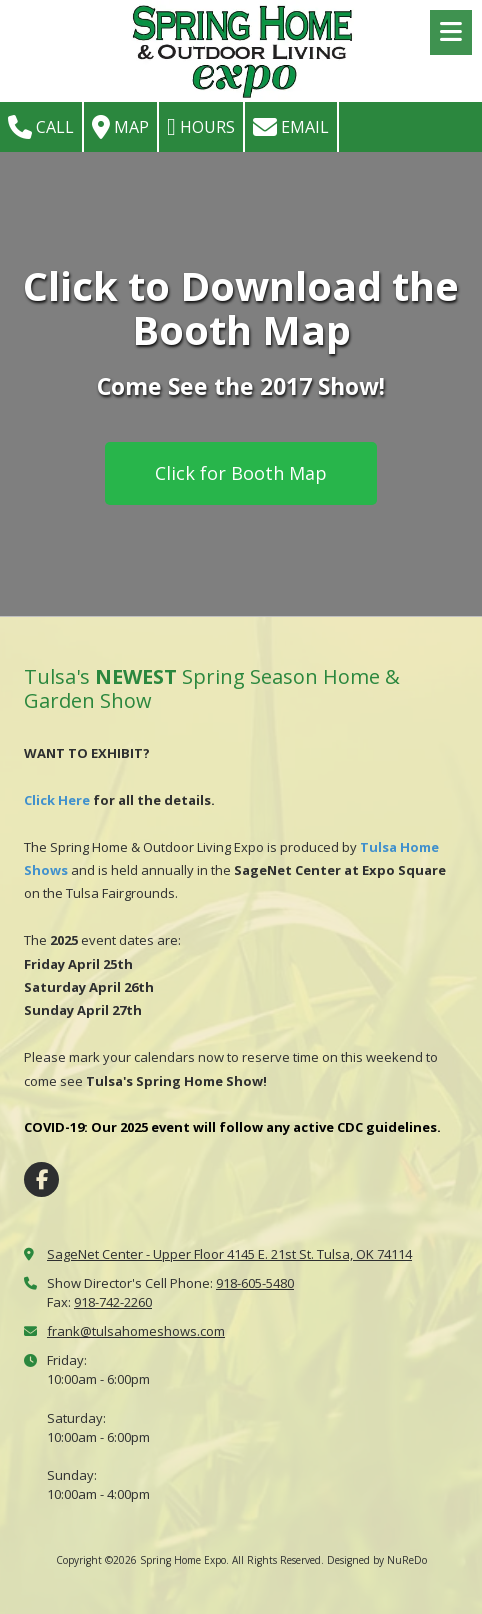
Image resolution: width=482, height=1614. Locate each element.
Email (291, 127)
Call (41, 127)
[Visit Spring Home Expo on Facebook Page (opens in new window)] (41, 1179)
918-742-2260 (113, 1302)
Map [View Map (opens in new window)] (120, 127)
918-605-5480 (255, 1283)
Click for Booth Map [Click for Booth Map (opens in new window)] (241, 473)
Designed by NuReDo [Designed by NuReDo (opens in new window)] (377, 1560)
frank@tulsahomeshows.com (136, 1331)
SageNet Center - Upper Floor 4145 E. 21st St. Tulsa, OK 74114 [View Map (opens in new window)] (229, 1254)
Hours (201, 127)
